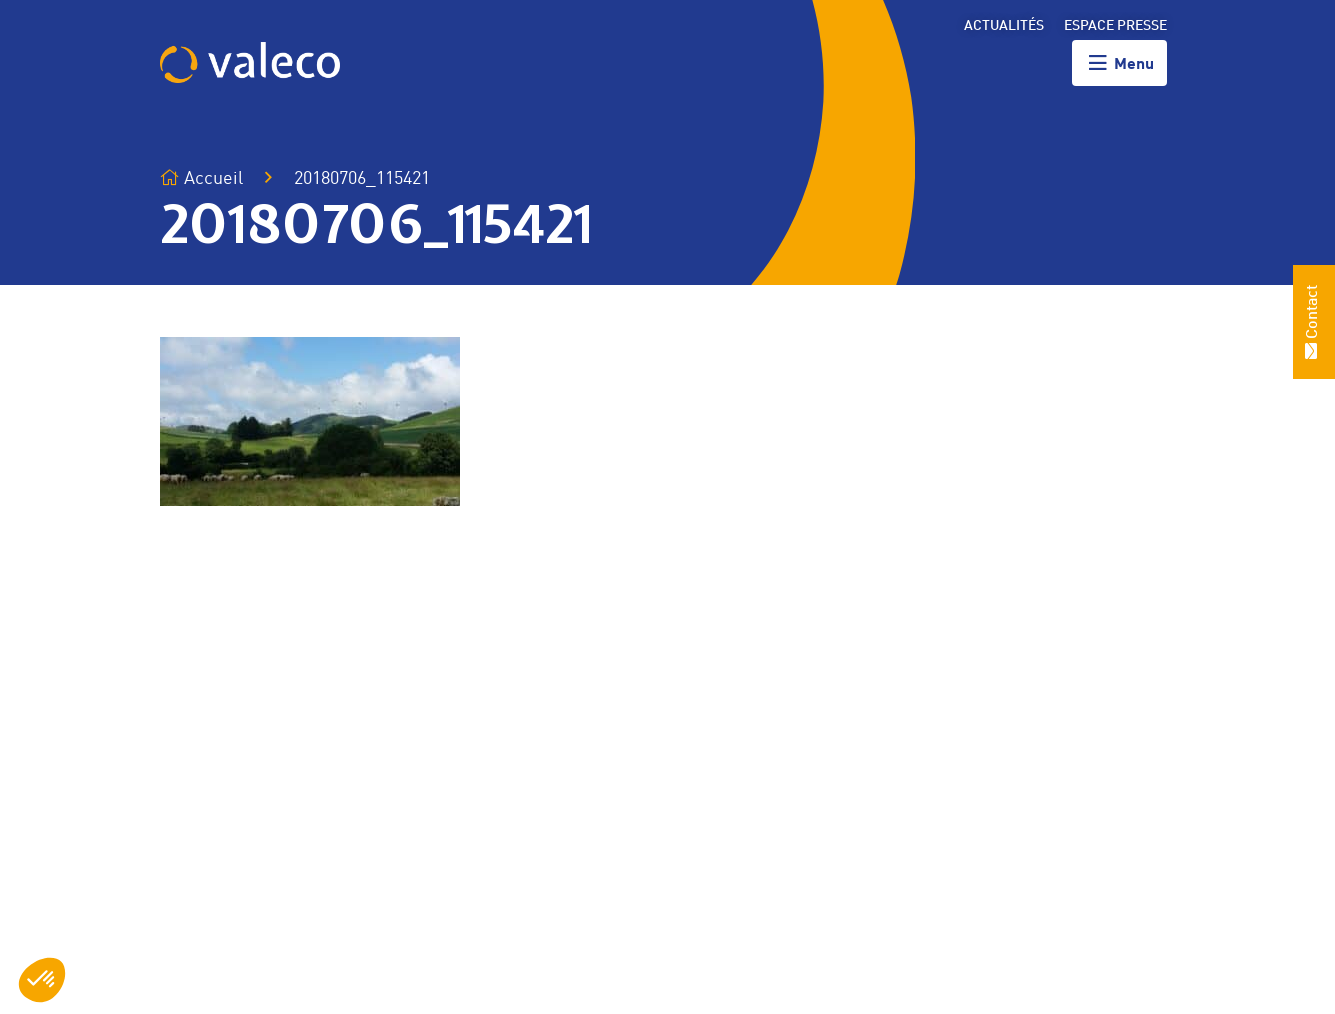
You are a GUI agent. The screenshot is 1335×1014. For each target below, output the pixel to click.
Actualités (1004, 26)
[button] (42, 980)
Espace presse (1115, 26)
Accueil (201, 178)
